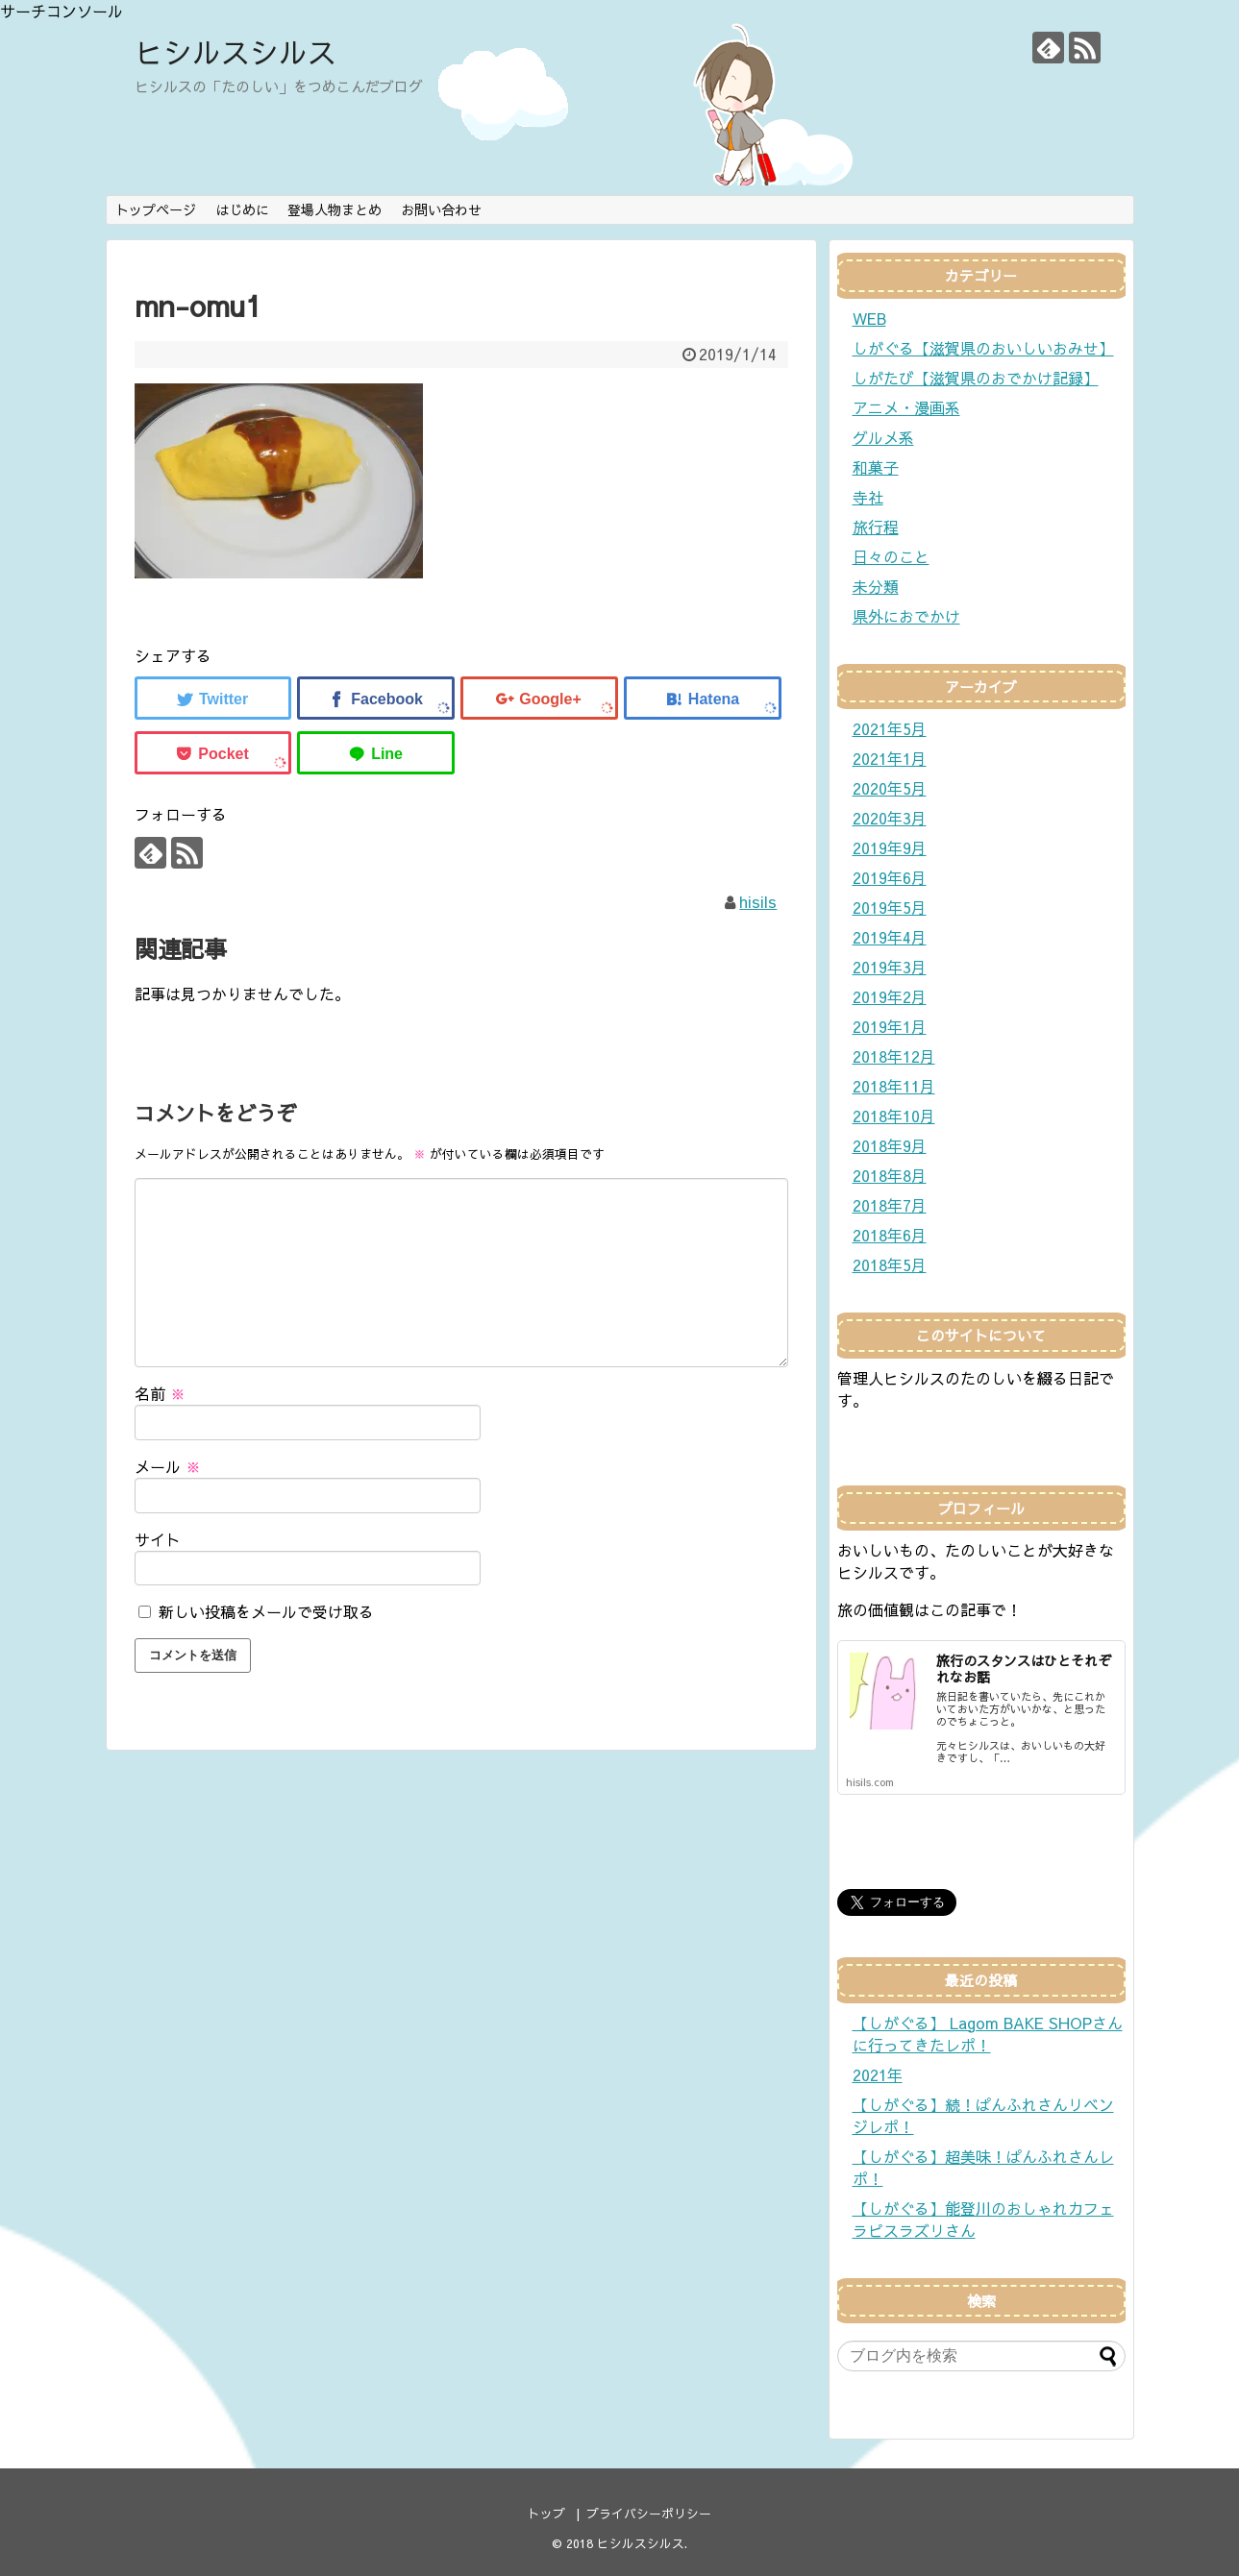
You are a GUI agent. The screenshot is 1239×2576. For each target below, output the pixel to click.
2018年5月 (890, 1264)
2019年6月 (890, 877)
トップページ (155, 209)
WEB (869, 318)
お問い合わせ (441, 209)
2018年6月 (890, 1234)
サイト (158, 1539)
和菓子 (876, 467)
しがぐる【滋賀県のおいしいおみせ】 (983, 347)
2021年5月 (890, 728)
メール (168, 1466)
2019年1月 (890, 1026)
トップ (546, 2513)
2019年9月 (890, 847)
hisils (758, 901)
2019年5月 (890, 907)
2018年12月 (894, 1056)
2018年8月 (890, 1175)
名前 (160, 1393)
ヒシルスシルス (235, 51)
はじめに (242, 209)
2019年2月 (890, 996)
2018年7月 (890, 1204)
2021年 (878, 2074)
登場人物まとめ (334, 209)
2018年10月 (894, 1115)
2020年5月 (890, 787)
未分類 (876, 586)
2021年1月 (890, 758)
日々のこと (891, 556)
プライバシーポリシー (648, 2513)
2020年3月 (890, 817)
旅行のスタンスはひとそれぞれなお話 (1023, 1668)
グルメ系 (883, 437)
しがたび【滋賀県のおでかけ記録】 (976, 377)
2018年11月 (894, 1085)
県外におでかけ (906, 615)
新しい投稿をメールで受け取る (266, 1611)
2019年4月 (890, 936)
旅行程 (876, 526)
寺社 (868, 496)
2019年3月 (890, 966)
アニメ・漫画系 (906, 407)
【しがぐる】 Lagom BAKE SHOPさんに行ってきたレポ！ (988, 2033)
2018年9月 (890, 1145)
